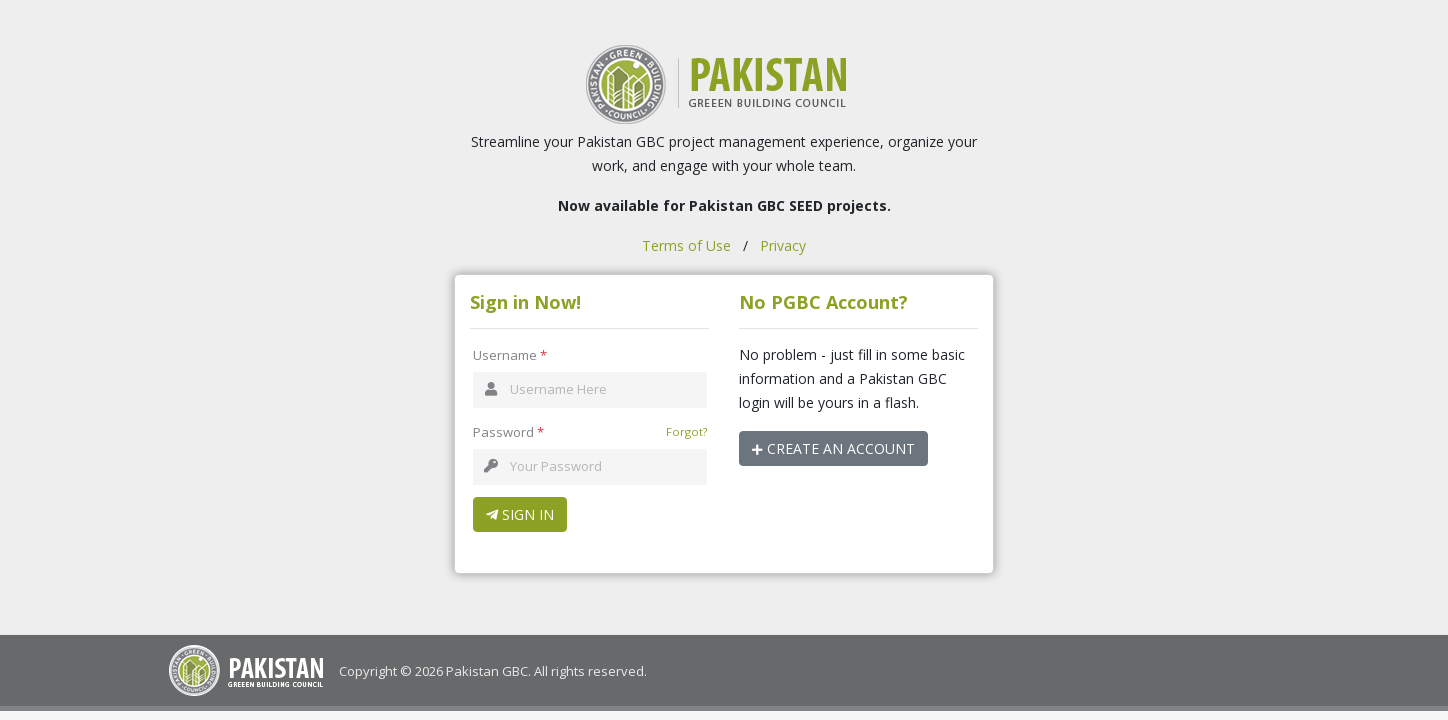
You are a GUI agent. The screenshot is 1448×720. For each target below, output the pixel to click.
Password (508, 432)
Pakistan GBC (487, 671)
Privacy (783, 245)
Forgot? (686, 431)
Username (510, 355)
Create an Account (833, 448)
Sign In (520, 514)
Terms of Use (686, 245)
